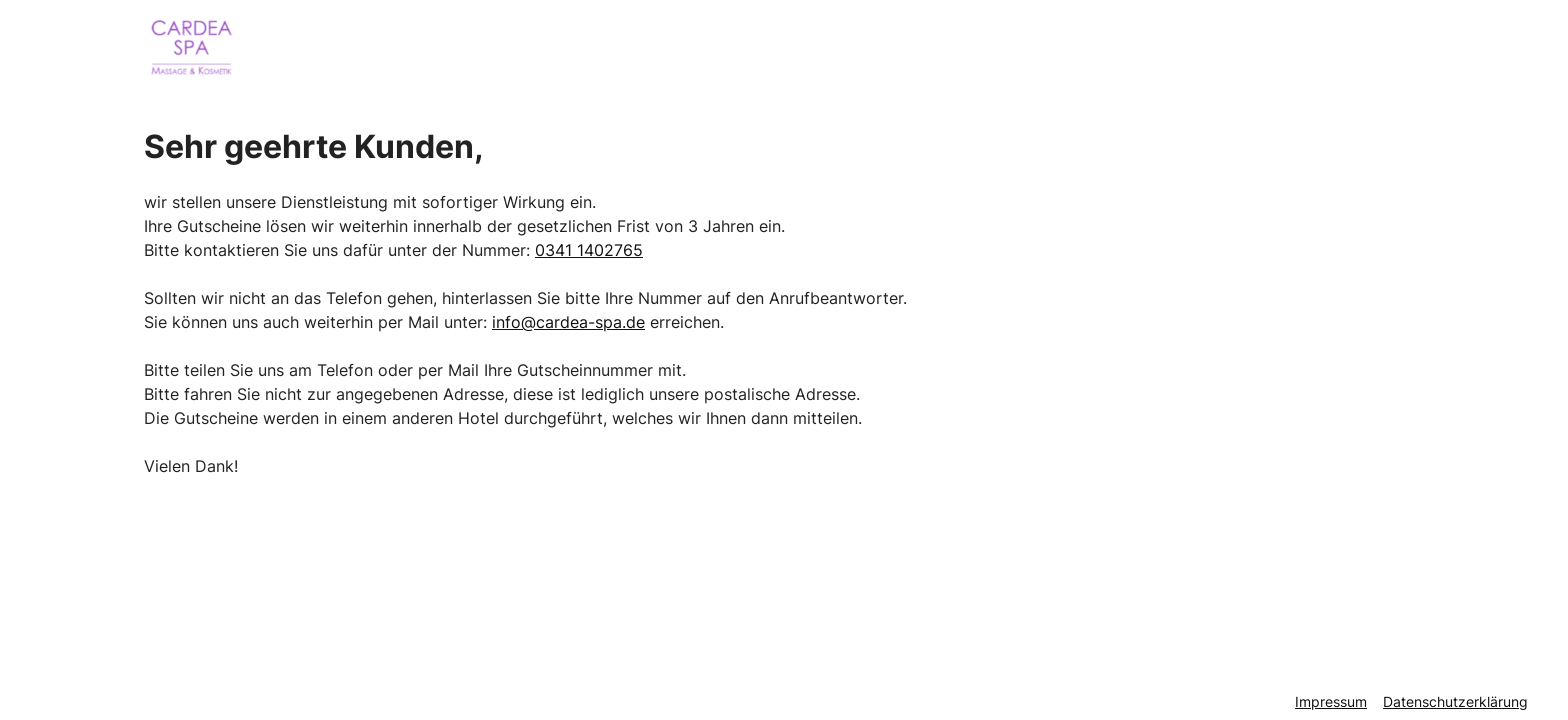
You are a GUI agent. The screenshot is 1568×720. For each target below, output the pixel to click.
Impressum (1331, 701)
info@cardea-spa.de (568, 322)
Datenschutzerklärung (1455, 701)
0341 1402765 (589, 250)
